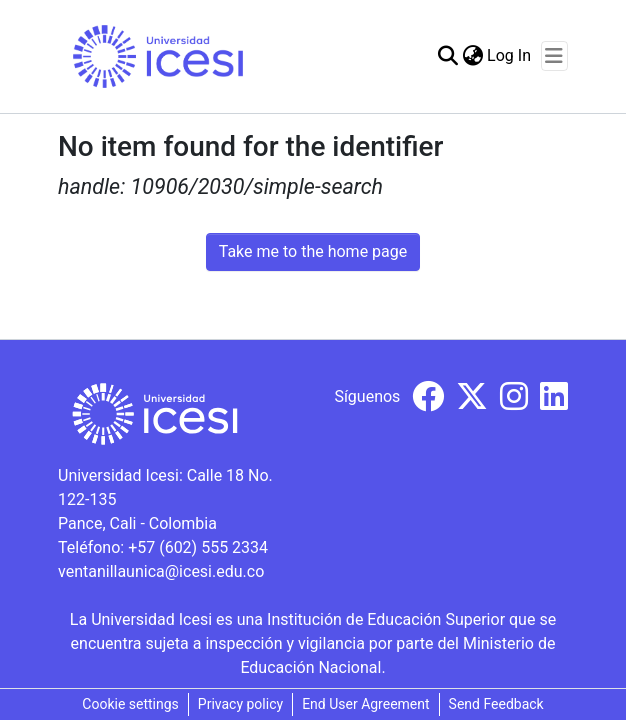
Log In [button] (510, 55)
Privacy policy (240, 704)
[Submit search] (447, 56)
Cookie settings (130, 704)
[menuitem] (472, 56)
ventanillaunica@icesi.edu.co (161, 571)
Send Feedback (496, 704)
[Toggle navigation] (554, 56)
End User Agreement (365, 704)
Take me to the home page (313, 251)
